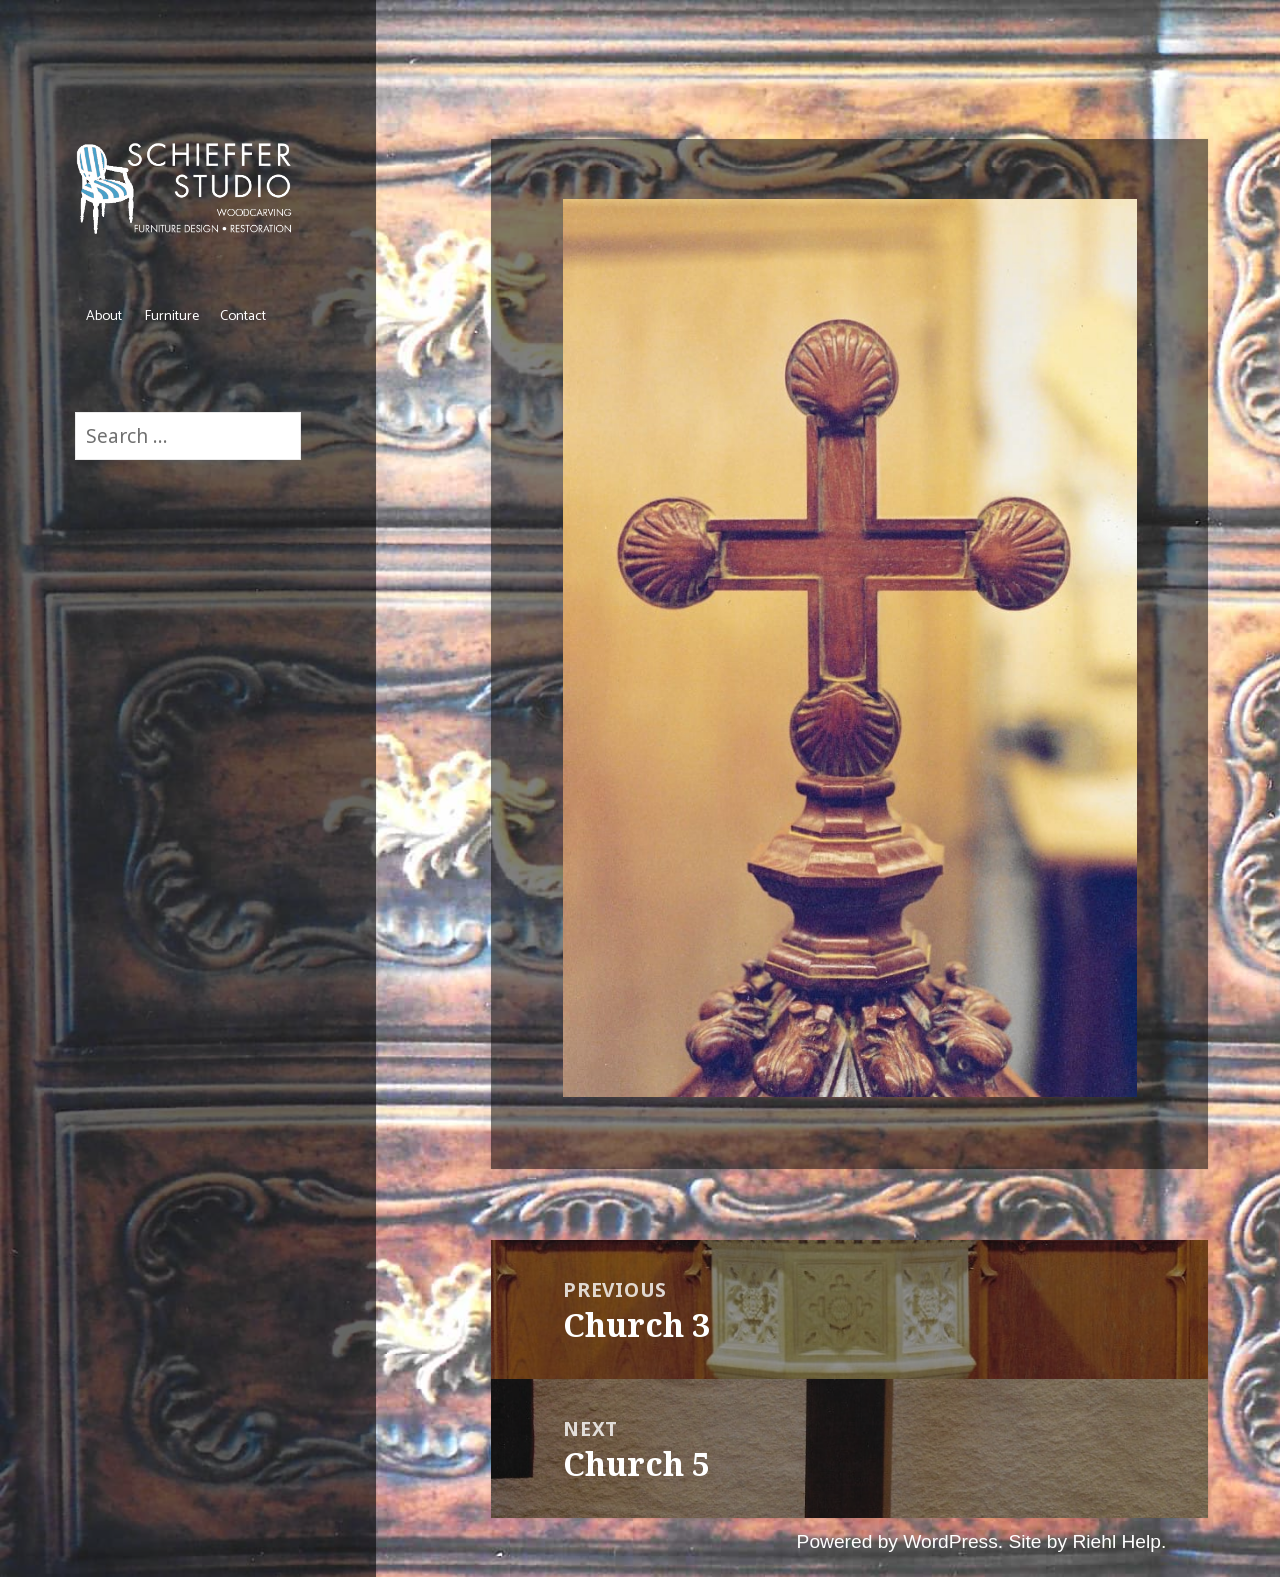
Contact (243, 316)
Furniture (171, 316)
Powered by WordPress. (900, 1541)
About (104, 316)
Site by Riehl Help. (1087, 1541)
